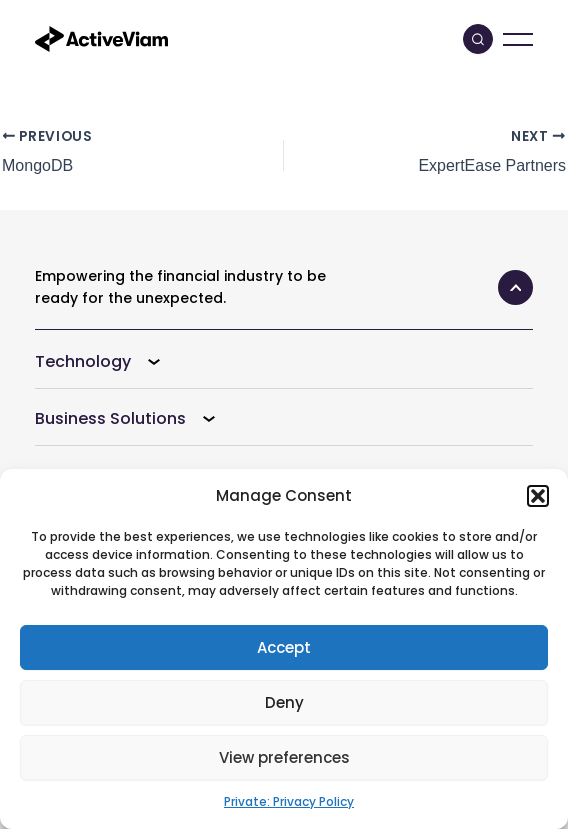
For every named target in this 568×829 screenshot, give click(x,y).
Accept (284, 647)
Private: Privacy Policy (289, 801)
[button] (538, 496)
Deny (284, 702)
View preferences (284, 757)
